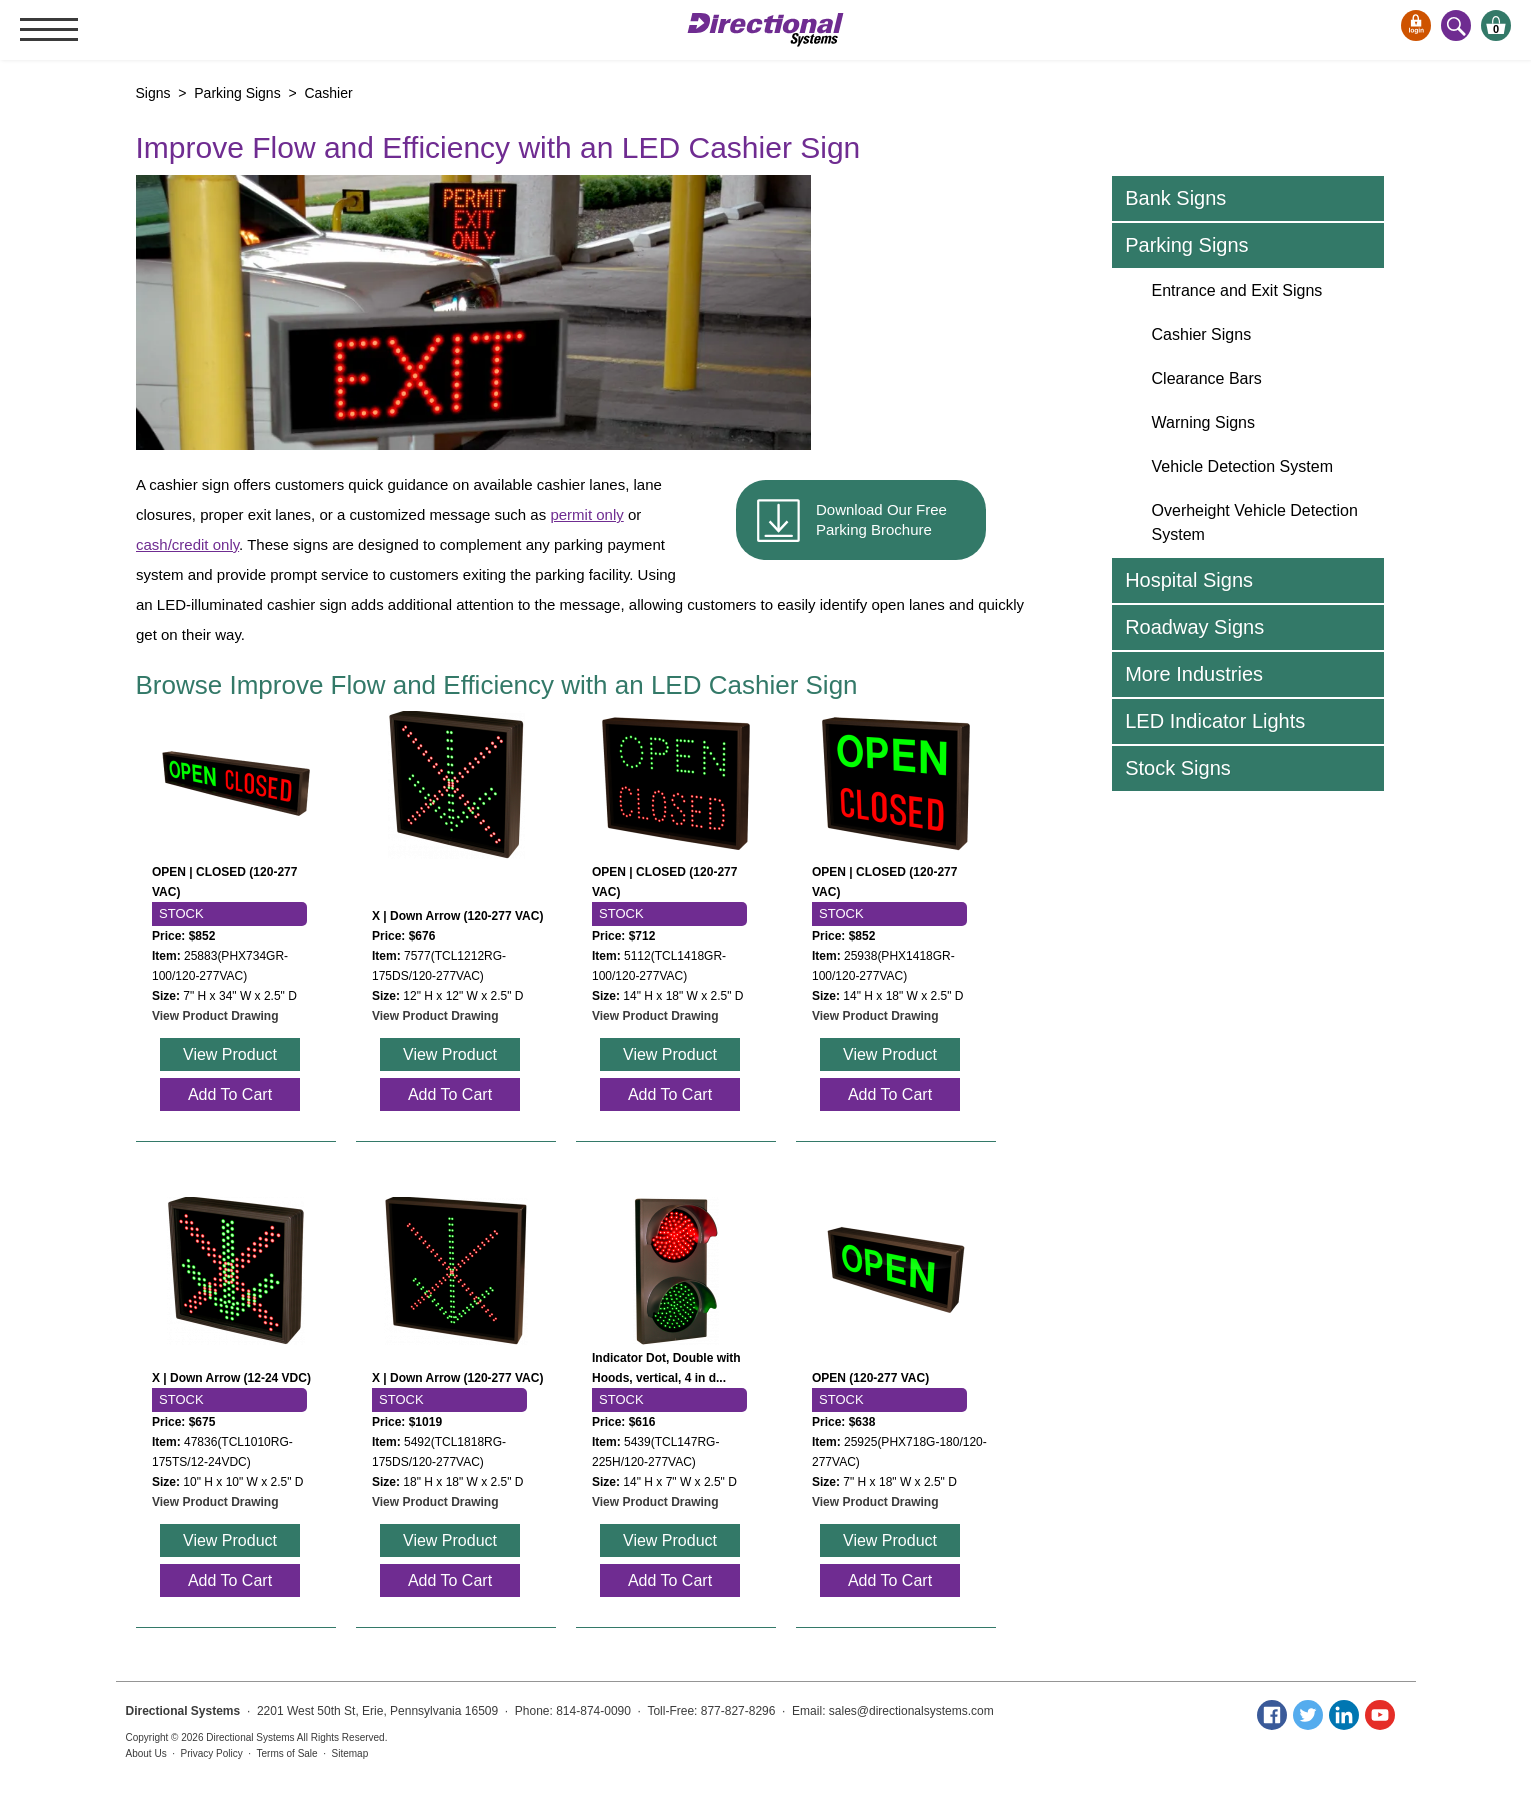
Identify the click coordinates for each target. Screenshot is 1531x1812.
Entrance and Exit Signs (1237, 290)
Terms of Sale (287, 1753)
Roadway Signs (1194, 627)
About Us (146, 1753)
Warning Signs (1203, 422)
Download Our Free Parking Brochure (881, 519)
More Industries (1194, 674)
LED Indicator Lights (1215, 721)
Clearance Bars (1207, 378)
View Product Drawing (215, 1016)
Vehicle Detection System (1242, 466)
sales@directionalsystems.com (911, 1711)
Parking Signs (1186, 245)
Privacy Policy (212, 1753)
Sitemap (350, 1753)
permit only (586, 514)
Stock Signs (1178, 768)
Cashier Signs (1202, 334)
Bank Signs (1175, 198)
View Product (230, 1054)
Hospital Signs (1189, 580)
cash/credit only (187, 544)
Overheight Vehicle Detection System (1255, 522)
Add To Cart (229, 1094)
